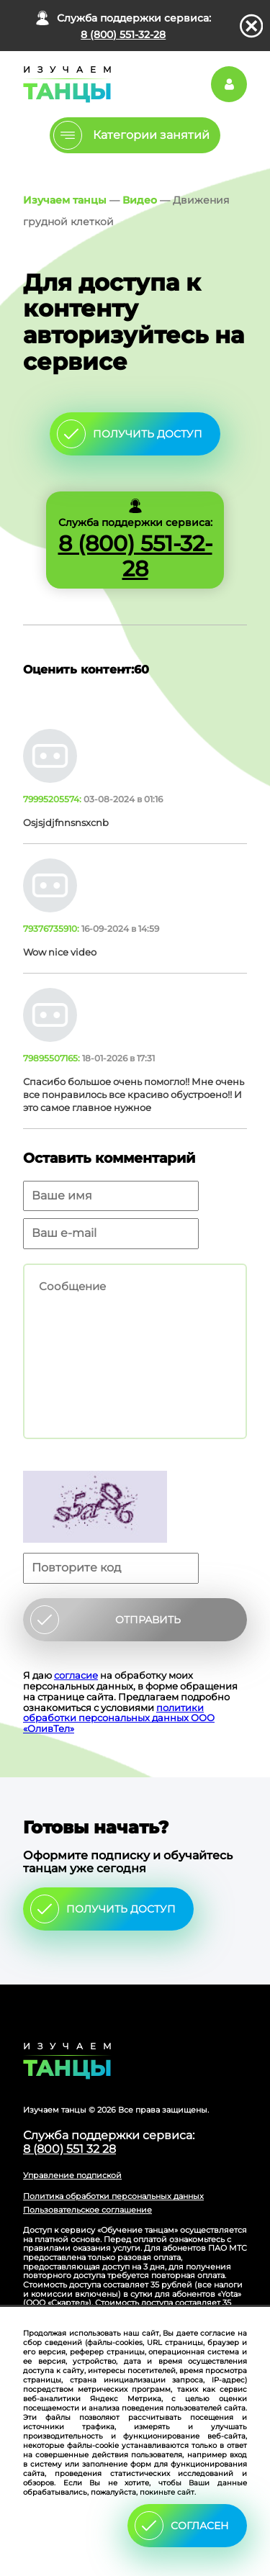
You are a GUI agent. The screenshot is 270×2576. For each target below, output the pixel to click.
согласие (76, 1675)
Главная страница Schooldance (65, 84)
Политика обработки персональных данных (113, 2196)
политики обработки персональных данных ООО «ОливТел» (119, 1718)
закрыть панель (252, 26)
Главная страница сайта (135, 2061)
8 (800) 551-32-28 (123, 34)
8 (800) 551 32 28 (69, 2149)
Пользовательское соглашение (87, 2210)
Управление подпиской (72, 2175)
